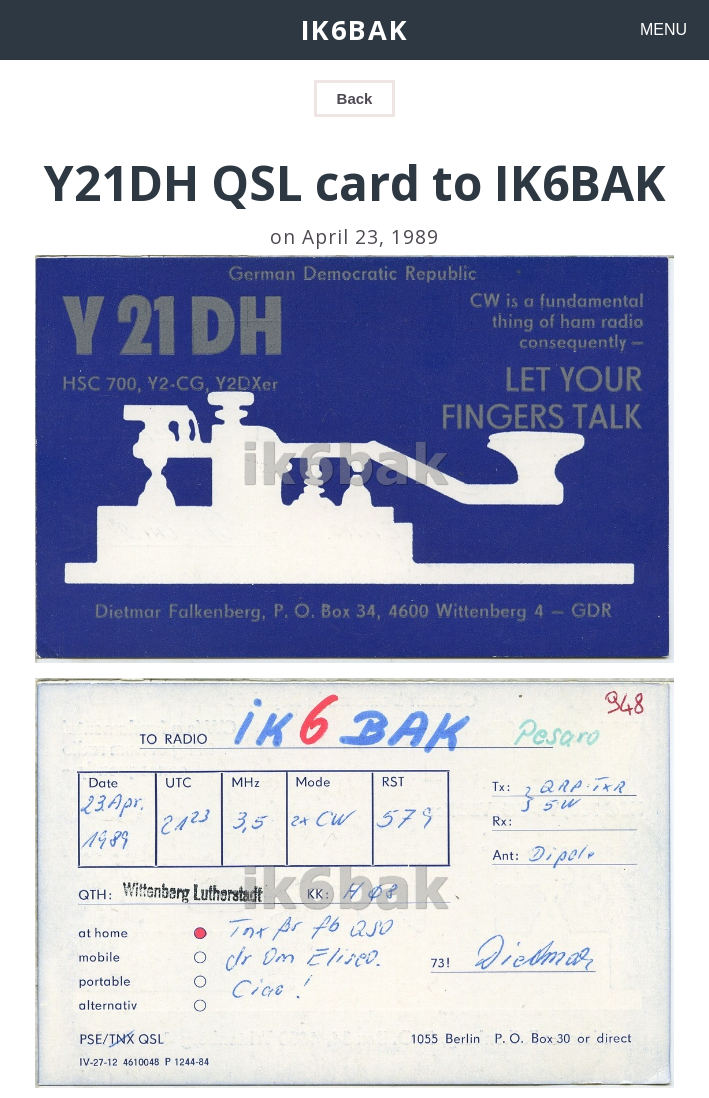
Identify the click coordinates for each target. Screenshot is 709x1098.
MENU (663, 29)
